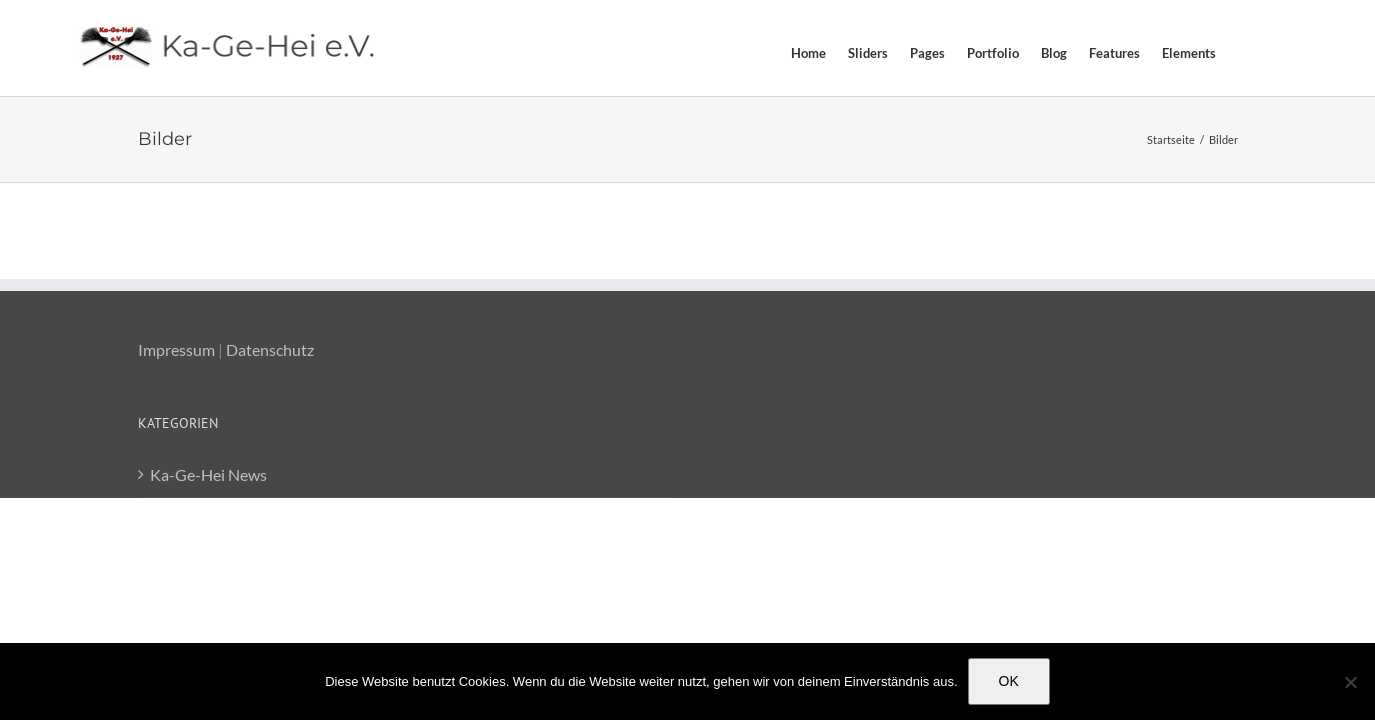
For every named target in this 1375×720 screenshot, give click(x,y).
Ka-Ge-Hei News (208, 474)
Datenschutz (270, 349)
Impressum (176, 349)
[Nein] (1350, 682)
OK (1009, 681)
